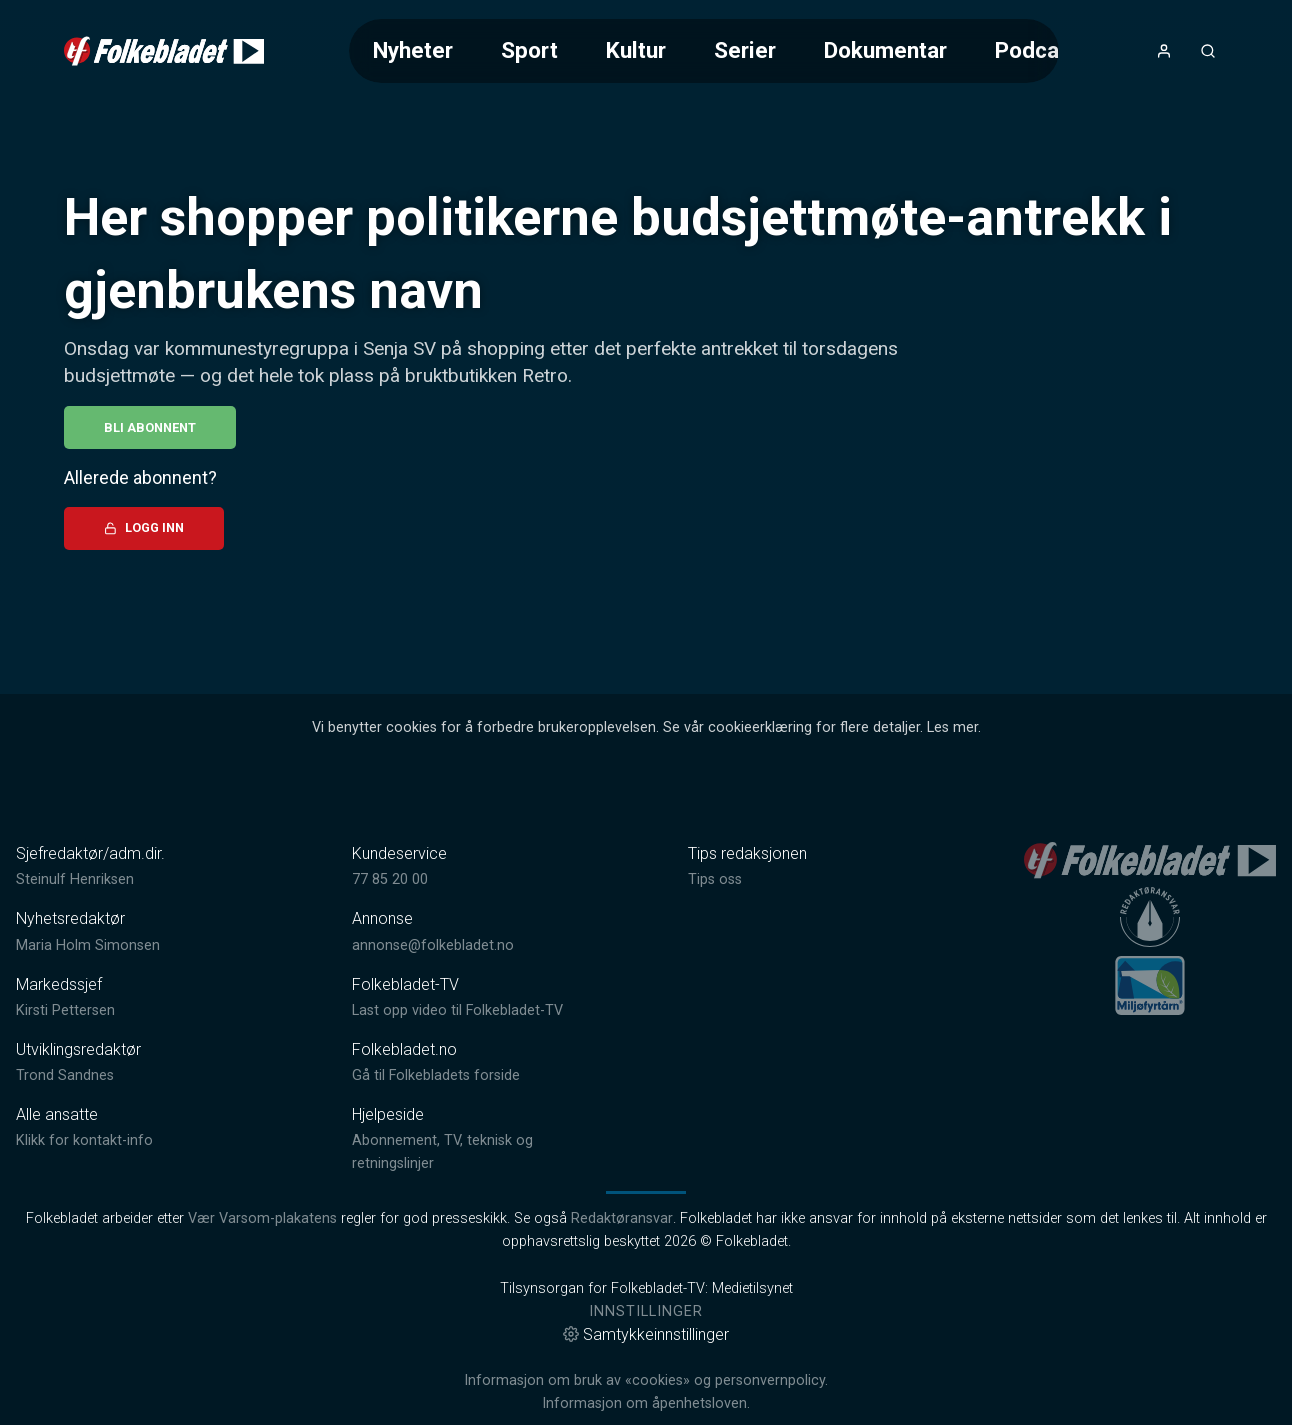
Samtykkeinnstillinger (646, 1334)
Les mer (952, 727)
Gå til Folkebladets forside (436, 1075)
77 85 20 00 (390, 879)
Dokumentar (885, 50)
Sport (529, 50)
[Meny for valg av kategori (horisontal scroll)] (704, 50)
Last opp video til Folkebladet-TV (457, 1010)
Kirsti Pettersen (65, 1010)
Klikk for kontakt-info (84, 1140)
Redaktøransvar (622, 1218)
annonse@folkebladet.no (433, 945)
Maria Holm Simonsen (88, 945)
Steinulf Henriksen (75, 879)
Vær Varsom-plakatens (262, 1218)
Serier (745, 50)
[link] (164, 51)
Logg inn (144, 527)
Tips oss (715, 879)
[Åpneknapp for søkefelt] (1208, 51)
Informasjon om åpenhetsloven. (646, 1403)
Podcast (1037, 50)
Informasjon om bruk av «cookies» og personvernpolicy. (646, 1380)
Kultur (636, 50)
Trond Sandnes (65, 1075)
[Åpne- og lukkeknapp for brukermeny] (1164, 51)
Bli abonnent (150, 427)
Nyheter (413, 50)
